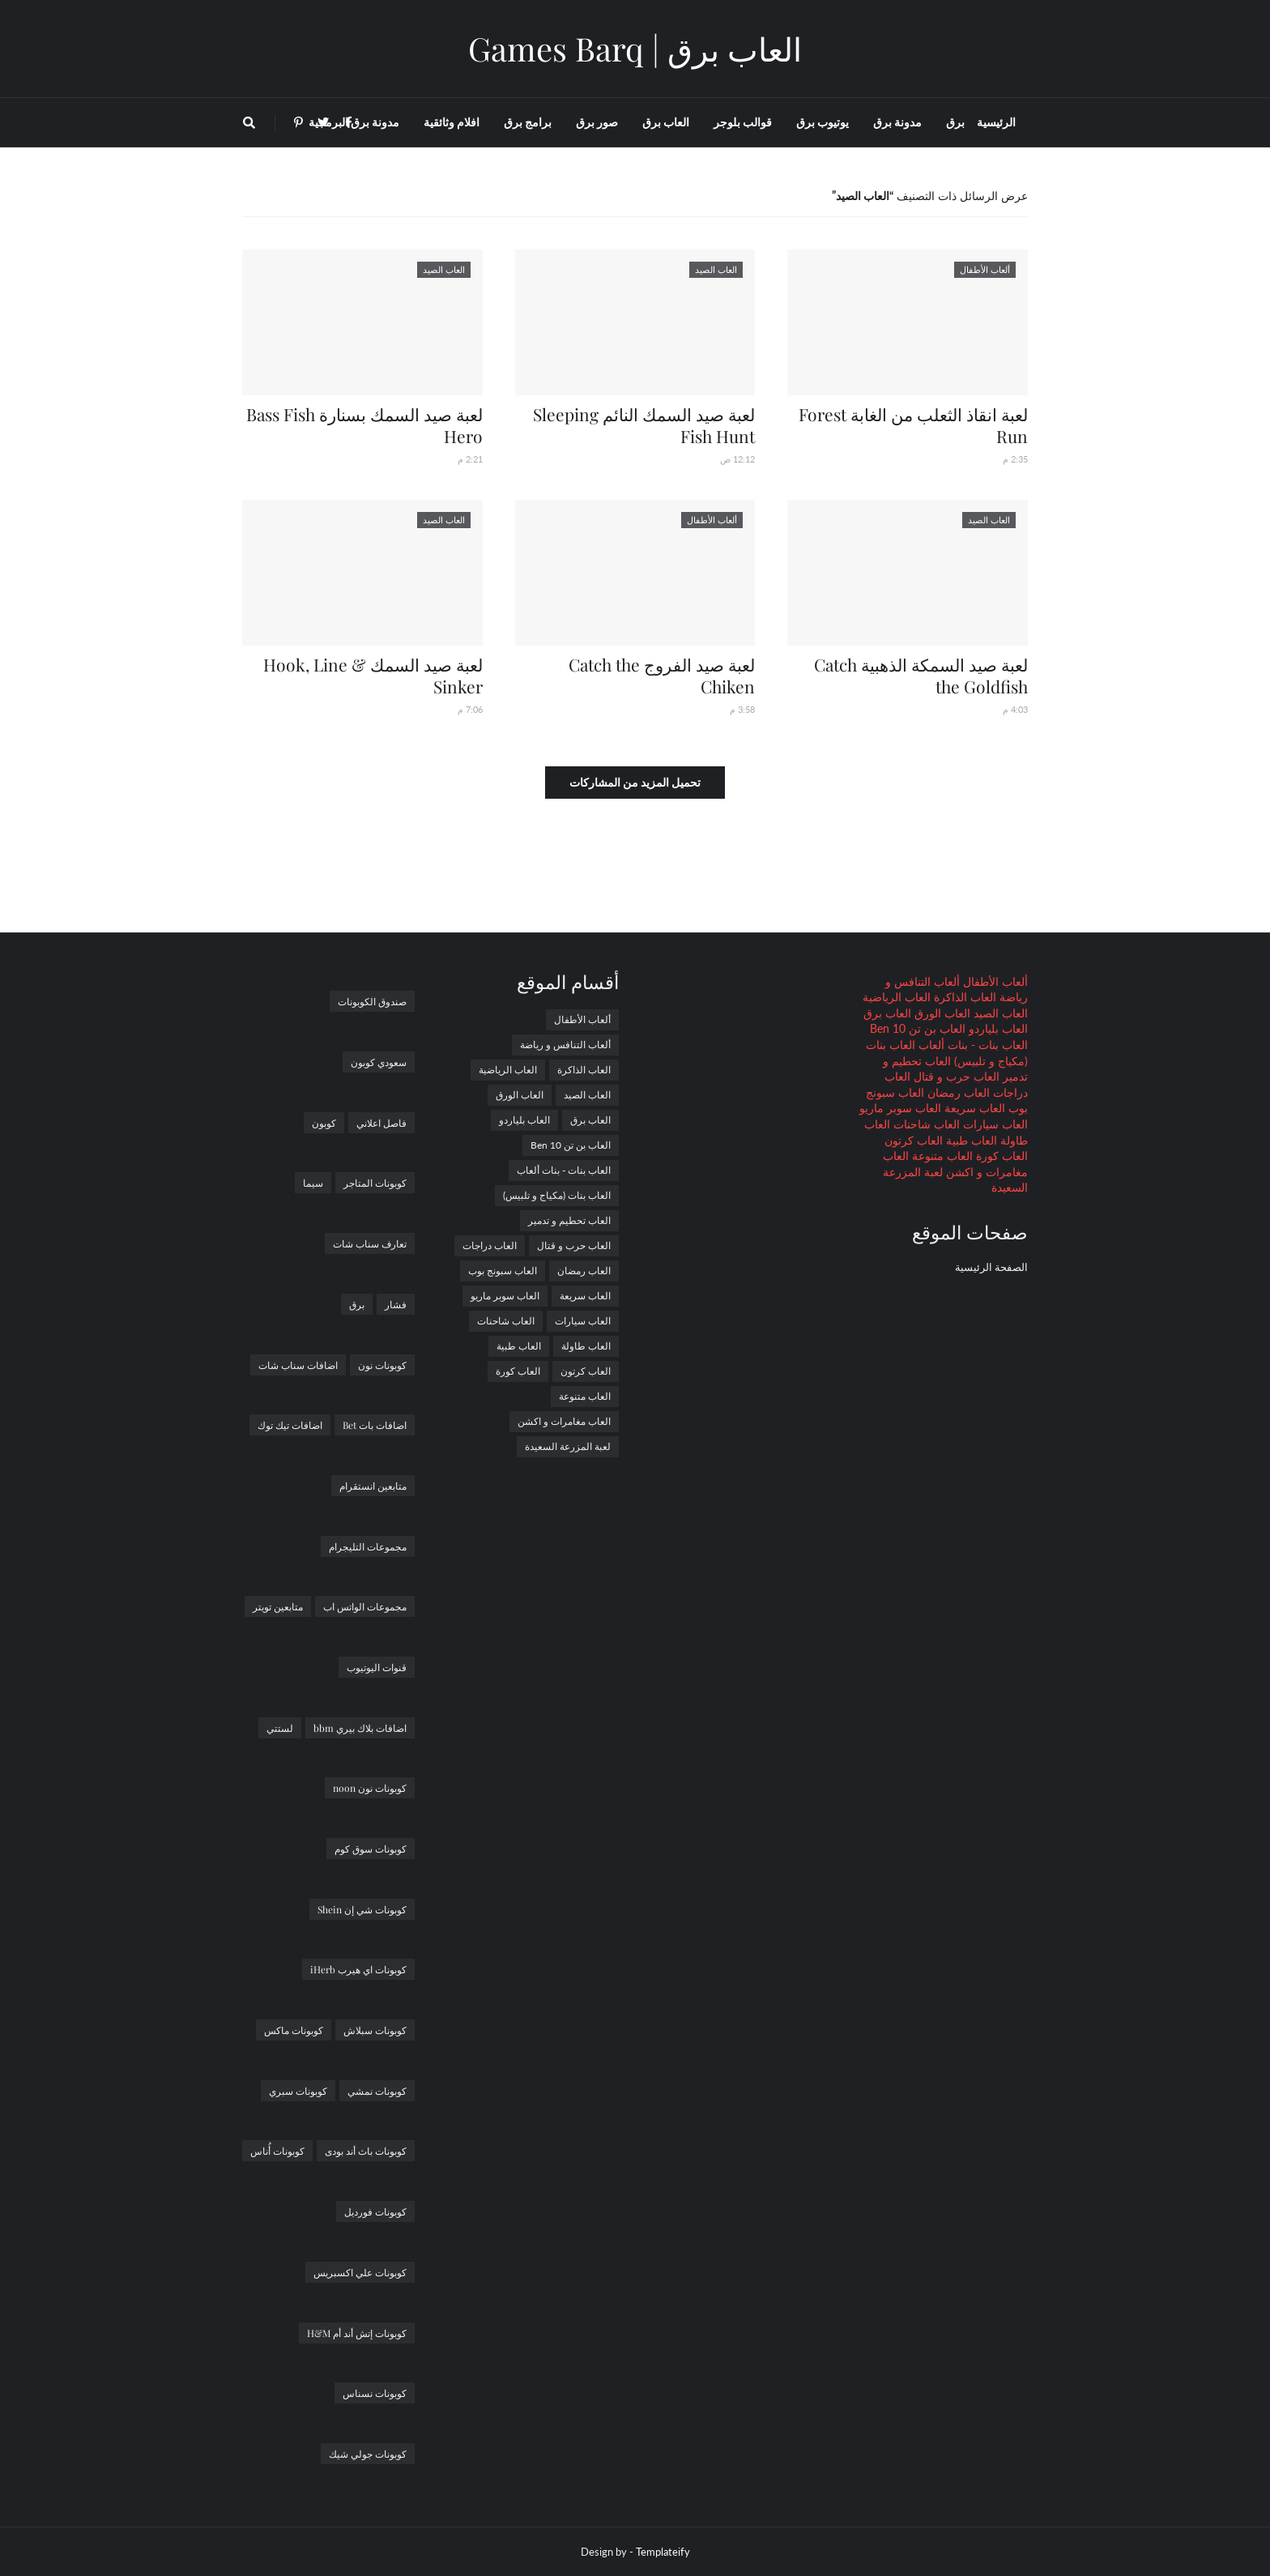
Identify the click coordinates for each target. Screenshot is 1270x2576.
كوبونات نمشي (377, 2090)
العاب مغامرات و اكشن (564, 1421)
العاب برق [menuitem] (665, 122)
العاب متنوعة (941, 1155)
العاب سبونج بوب (502, 1271)
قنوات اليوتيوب (377, 1667)
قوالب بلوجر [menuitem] (743, 122)
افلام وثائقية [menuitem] (451, 122)
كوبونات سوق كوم (371, 1848)
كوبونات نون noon (370, 1787)
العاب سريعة (973, 1108)
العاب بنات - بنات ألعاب (971, 1044)
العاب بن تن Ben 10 (917, 1028)
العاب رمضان (957, 1092)
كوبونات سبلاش (375, 2030)
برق (356, 1304)
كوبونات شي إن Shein (362, 1909)
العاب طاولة (586, 1346)
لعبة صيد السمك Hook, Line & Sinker (373, 675)
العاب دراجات (489, 1245)
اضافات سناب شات (298, 1364)
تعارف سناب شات (370, 1243)
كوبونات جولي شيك (368, 2453)
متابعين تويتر (278, 1606)
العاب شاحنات (925, 1124)
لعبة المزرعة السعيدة (568, 1446)
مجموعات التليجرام (368, 1546)
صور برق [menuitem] (597, 122)
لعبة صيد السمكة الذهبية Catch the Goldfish (921, 675)
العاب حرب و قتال (954, 1076)
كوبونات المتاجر (375, 1182)
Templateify (663, 2551)
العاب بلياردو (996, 1028)
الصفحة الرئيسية (991, 1266)
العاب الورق (940, 1013)
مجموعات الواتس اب (365, 1606)
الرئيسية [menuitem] (996, 122)
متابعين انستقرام (373, 1485)
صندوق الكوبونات (372, 1001)
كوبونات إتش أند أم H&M (357, 2333)
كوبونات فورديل (375, 2211)
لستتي (279, 1727)
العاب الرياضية (897, 997)
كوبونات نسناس (375, 2392)
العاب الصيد (999, 1013)
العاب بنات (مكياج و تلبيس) (557, 1195)
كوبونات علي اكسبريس (360, 2272)
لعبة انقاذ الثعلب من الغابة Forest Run (913, 425)
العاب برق (887, 1013)
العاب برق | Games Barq (635, 48)
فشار (396, 1304)
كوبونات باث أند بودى (366, 2150)
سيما (313, 1182)
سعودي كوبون (379, 1062)
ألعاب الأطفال (994, 981)
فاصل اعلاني (381, 1122)
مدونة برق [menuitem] (897, 122)
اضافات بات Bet (375, 1424)
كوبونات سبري (298, 2090)
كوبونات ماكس (293, 2030)
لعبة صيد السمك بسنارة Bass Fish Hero (364, 425)
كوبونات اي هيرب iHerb (358, 1969)
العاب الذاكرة (963, 997)
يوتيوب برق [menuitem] (822, 122)
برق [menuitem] (955, 122)
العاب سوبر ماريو (900, 1108)
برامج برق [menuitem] (528, 122)
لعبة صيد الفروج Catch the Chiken (662, 675)
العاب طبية (970, 1140)
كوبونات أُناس (277, 2150)
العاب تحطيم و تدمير (569, 1220)
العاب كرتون (913, 1140)
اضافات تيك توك (290, 1424)
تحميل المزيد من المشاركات (635, 782)
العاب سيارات (994, 1124)
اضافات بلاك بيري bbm (360, 1727)
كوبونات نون (382, 1364)
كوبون (324, 1122)
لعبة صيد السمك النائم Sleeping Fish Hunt (644, 425)
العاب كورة (1000, 1155)
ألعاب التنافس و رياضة (565, 1045)
